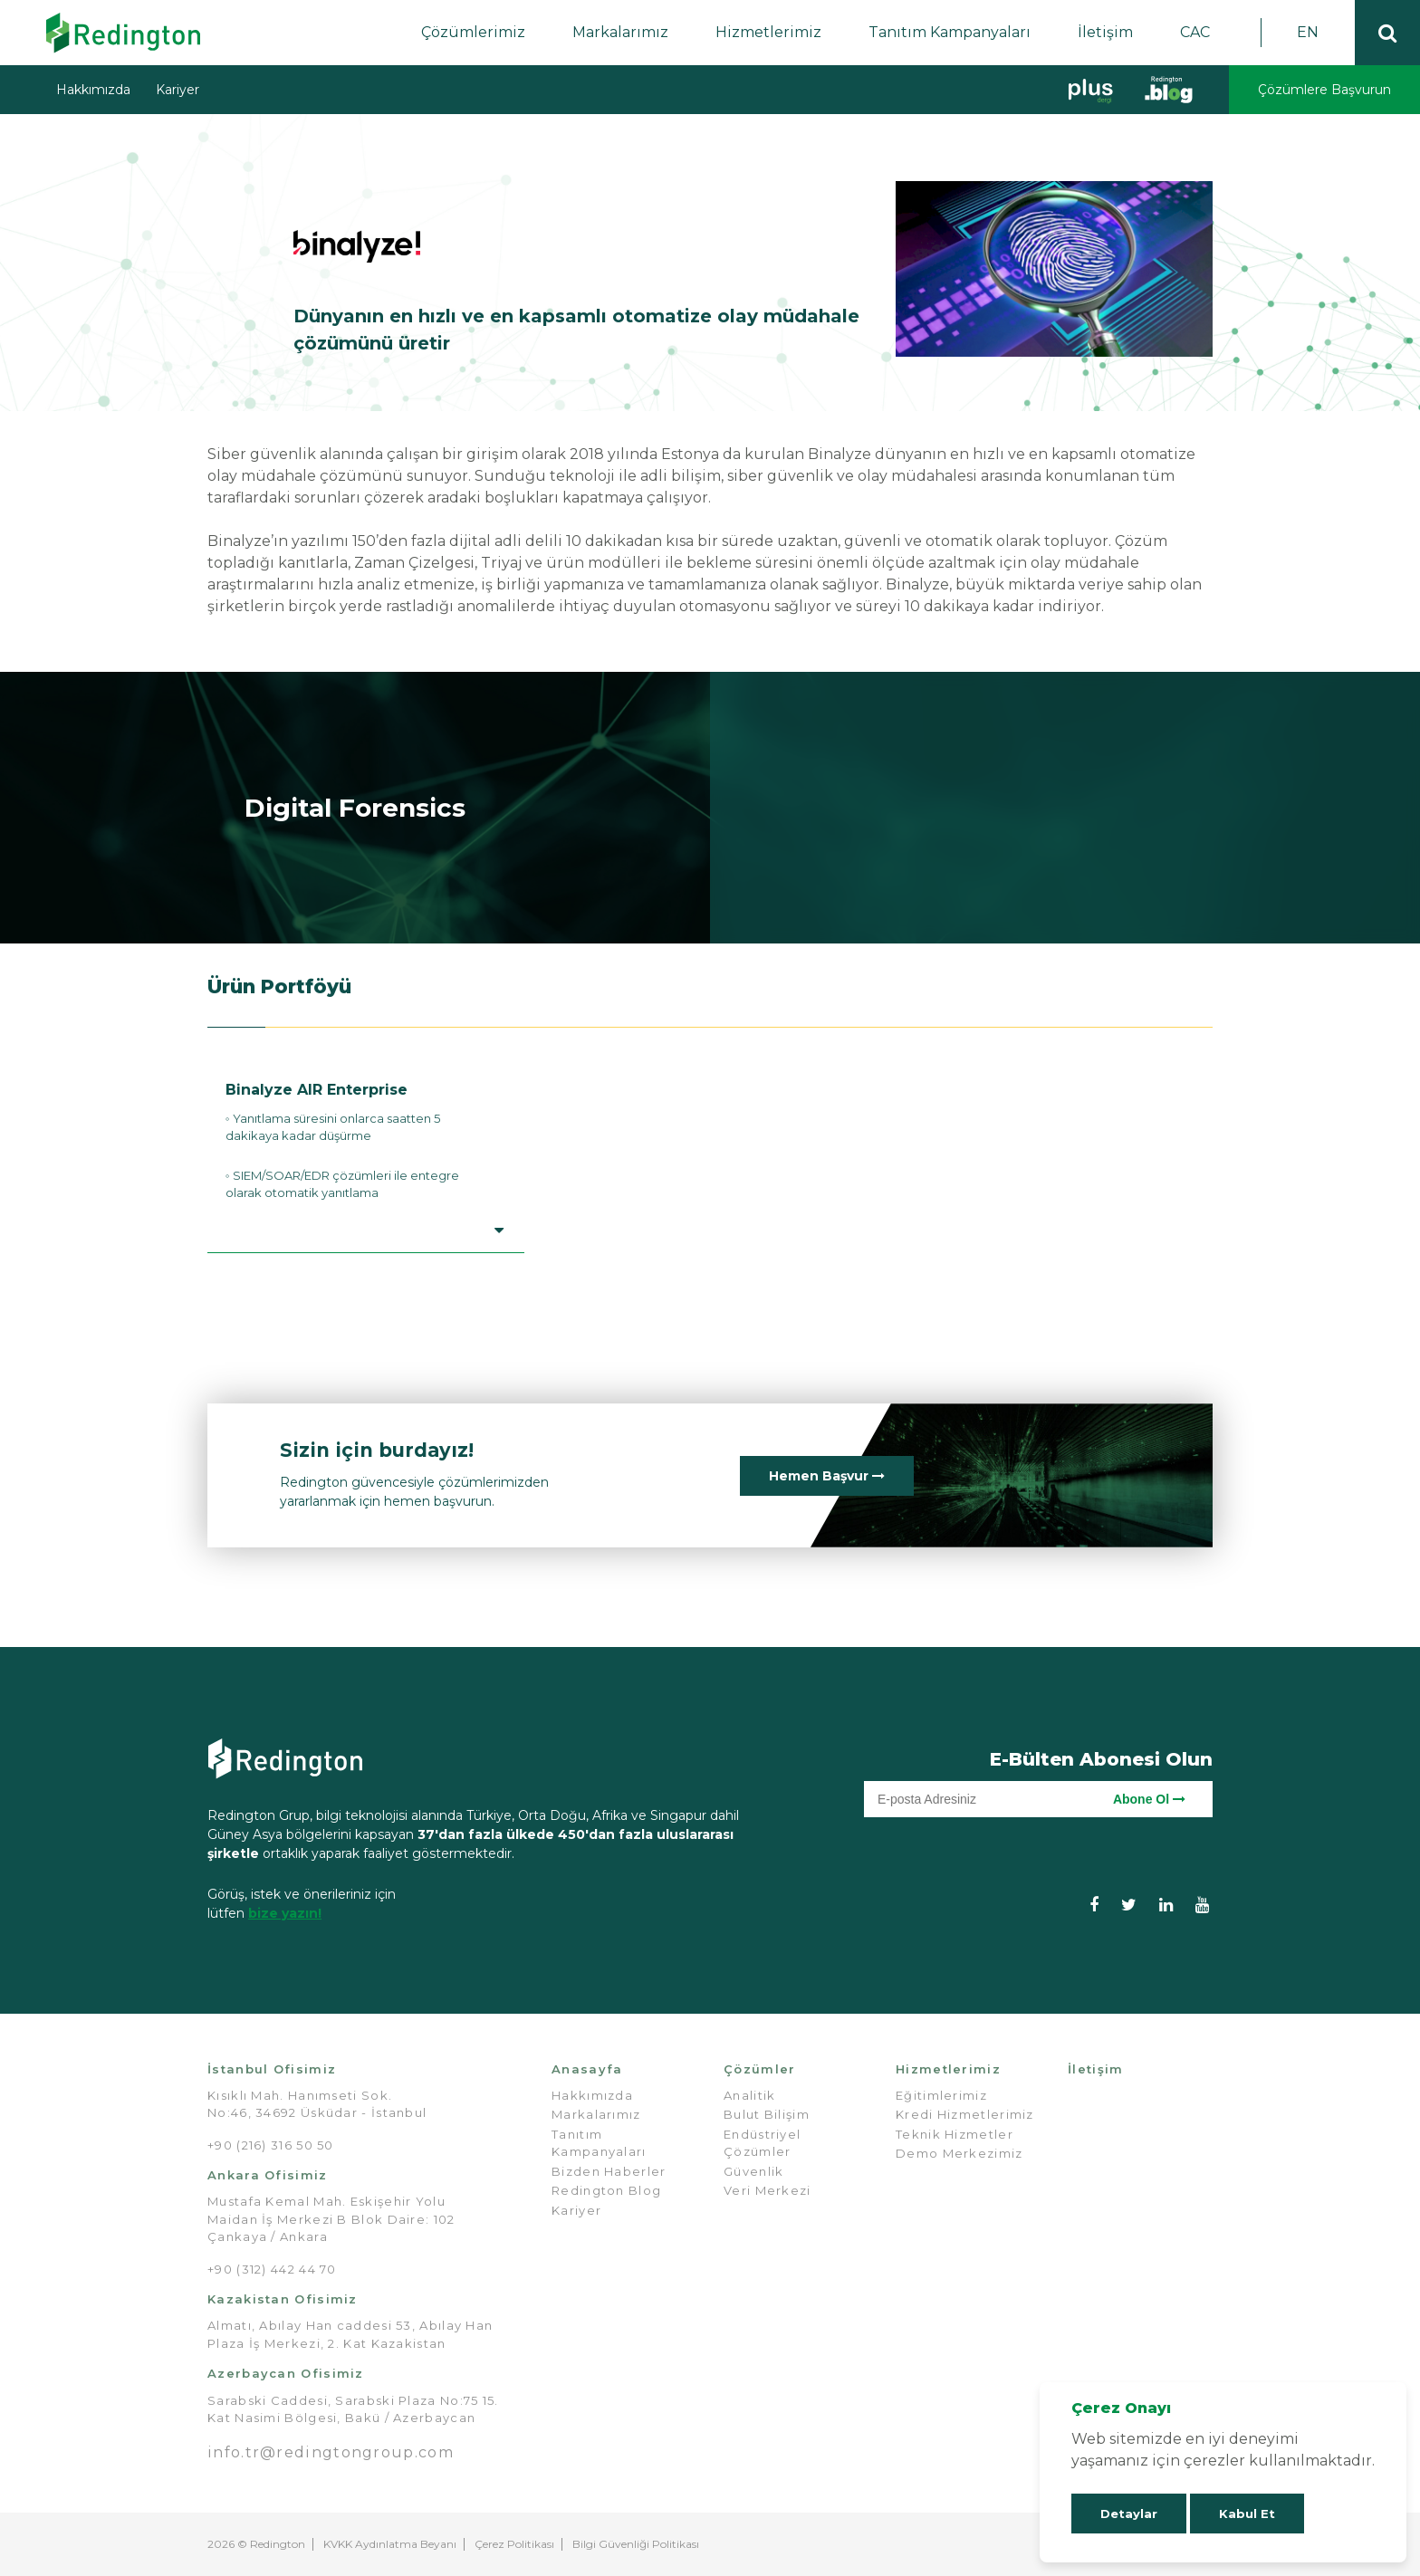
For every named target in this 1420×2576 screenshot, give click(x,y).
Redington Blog (606, 2190)
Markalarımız (620, 32)
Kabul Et (1247, 2513)
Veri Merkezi (767, 2190)
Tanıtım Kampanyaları (949, 32)
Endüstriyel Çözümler (762, 2143)
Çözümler (759, 2069)
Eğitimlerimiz (941, 2095)
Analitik (749, 2095)
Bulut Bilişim (767, 2114)
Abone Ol (1149, 1799)
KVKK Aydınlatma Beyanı (389, 2544)
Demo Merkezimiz (959, 2153)
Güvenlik (753, 2171)
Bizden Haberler (609, 2171)
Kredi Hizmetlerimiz (965, 2114)
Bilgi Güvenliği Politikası (635, 2544)
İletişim (1105, 32)
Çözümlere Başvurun (1324, 89)
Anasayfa (587, 2069)
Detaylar (1128, 2513)
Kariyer (177, 89)
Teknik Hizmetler (954, 2134)
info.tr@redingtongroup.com (330, 2452)
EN (1308, 32)
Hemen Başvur (827, 1476)
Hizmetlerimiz (768, 32)
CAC (1195, 32)
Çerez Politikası (514, 2544)
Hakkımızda (93, 89)
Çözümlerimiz (473, 32)
